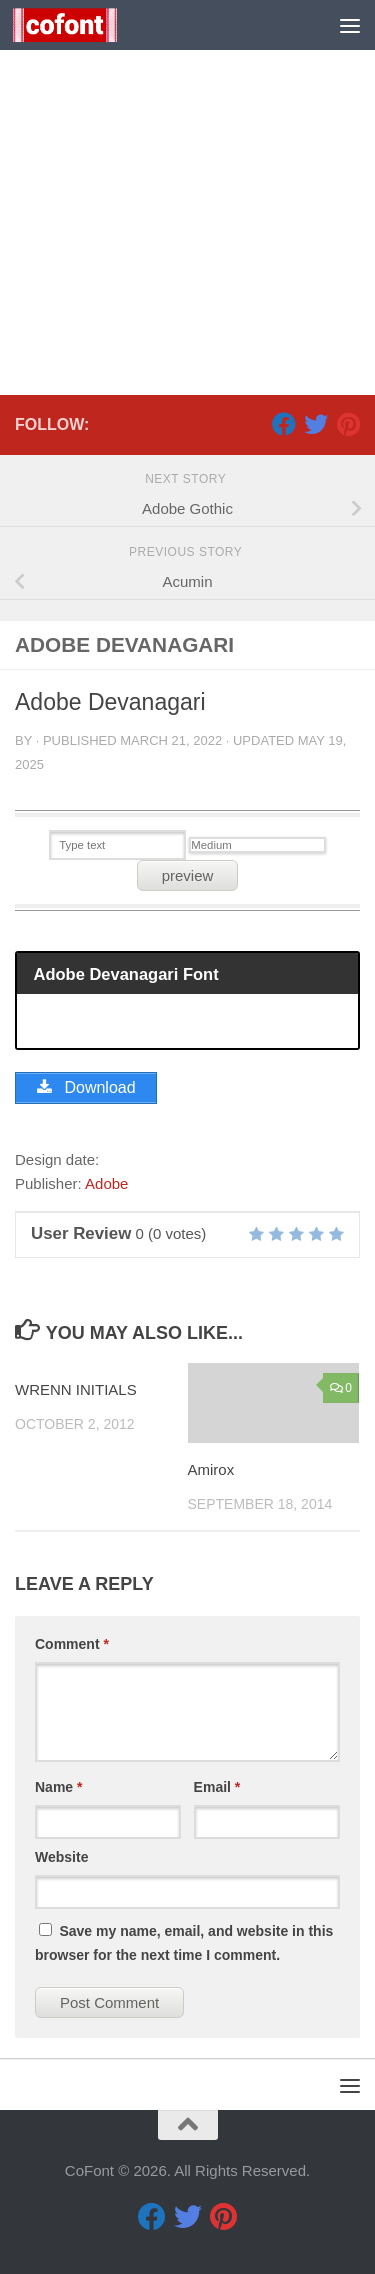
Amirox (211, 1469)
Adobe (106, 1183)
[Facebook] (284, 424)
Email (217, 1787)
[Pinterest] (348, 424)
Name (58, 1787)
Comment (72, 1644)
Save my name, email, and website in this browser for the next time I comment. (184, 1943)
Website (61, 1857)
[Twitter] (316, 424)
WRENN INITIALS (76, 1389)
